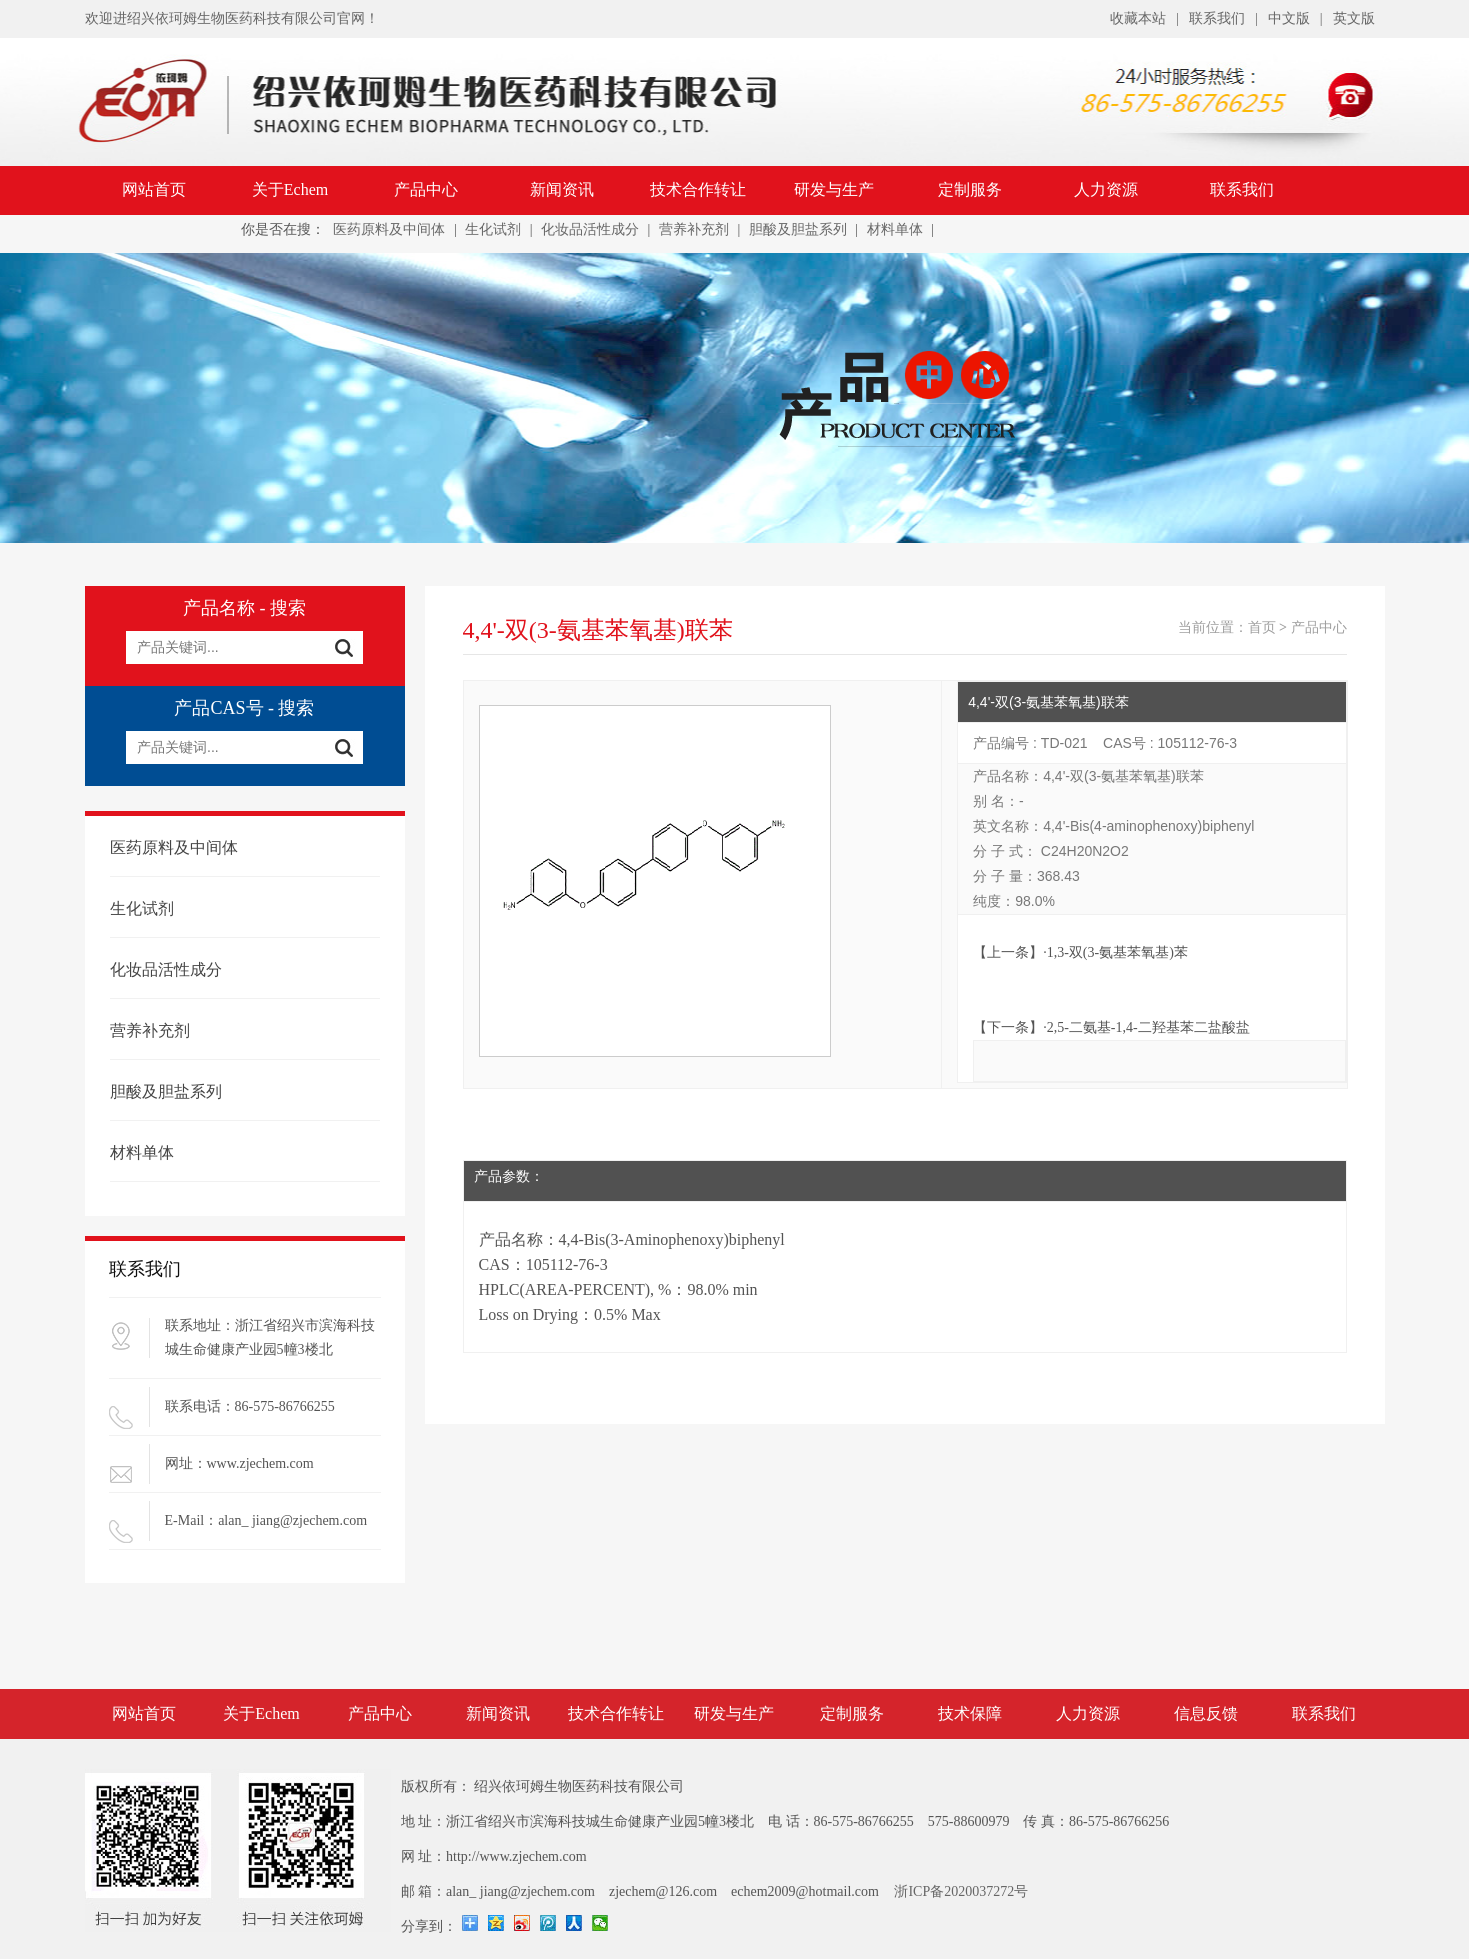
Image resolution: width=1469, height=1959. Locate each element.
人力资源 (1106, 189)
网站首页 (154, 189)
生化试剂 (493, 229)
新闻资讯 (562, 189)
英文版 (1354, 18)
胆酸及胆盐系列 (798, 229)
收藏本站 (1138, 18)
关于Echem (290, 189)
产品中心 (426, 189)
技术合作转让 (698, 189)
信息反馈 (1206, 1713)
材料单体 (895, 229)
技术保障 (970, 1713)
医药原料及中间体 (389, 229)
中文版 (1289, 18)
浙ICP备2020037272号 (961, 1891)
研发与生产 (834, 189)
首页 (1262, 627)
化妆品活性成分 (590, 229)
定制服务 (970, 189)
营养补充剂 (694, 229)
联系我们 (1217, 18)
